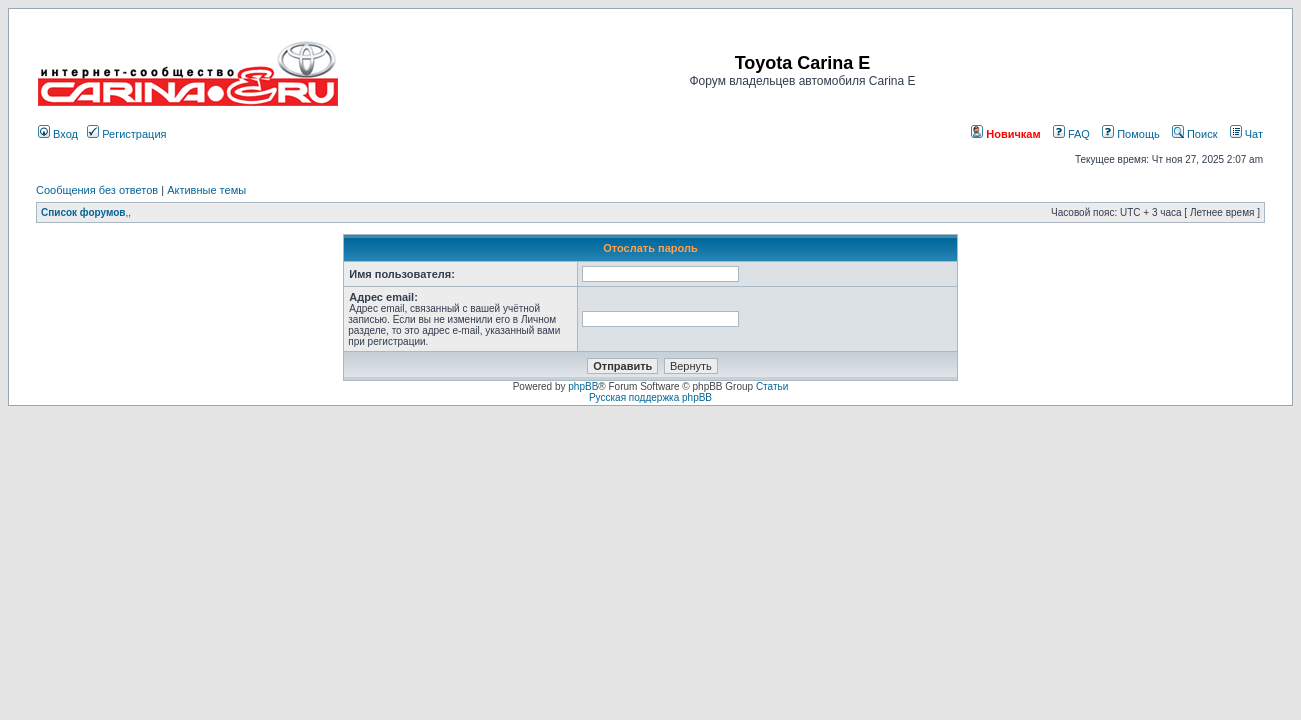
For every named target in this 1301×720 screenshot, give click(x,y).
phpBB (583, 386)
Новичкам (1005, 134)
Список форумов (83, 212)
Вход (58, 134)
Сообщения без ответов (97, 190)
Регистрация (126, 134)
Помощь (1131, 134)
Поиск (1195, 134)
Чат (1246, 134)
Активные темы (206, 190)
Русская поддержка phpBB (650, 397)
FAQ (1071, 134)
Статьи (772, 386)
